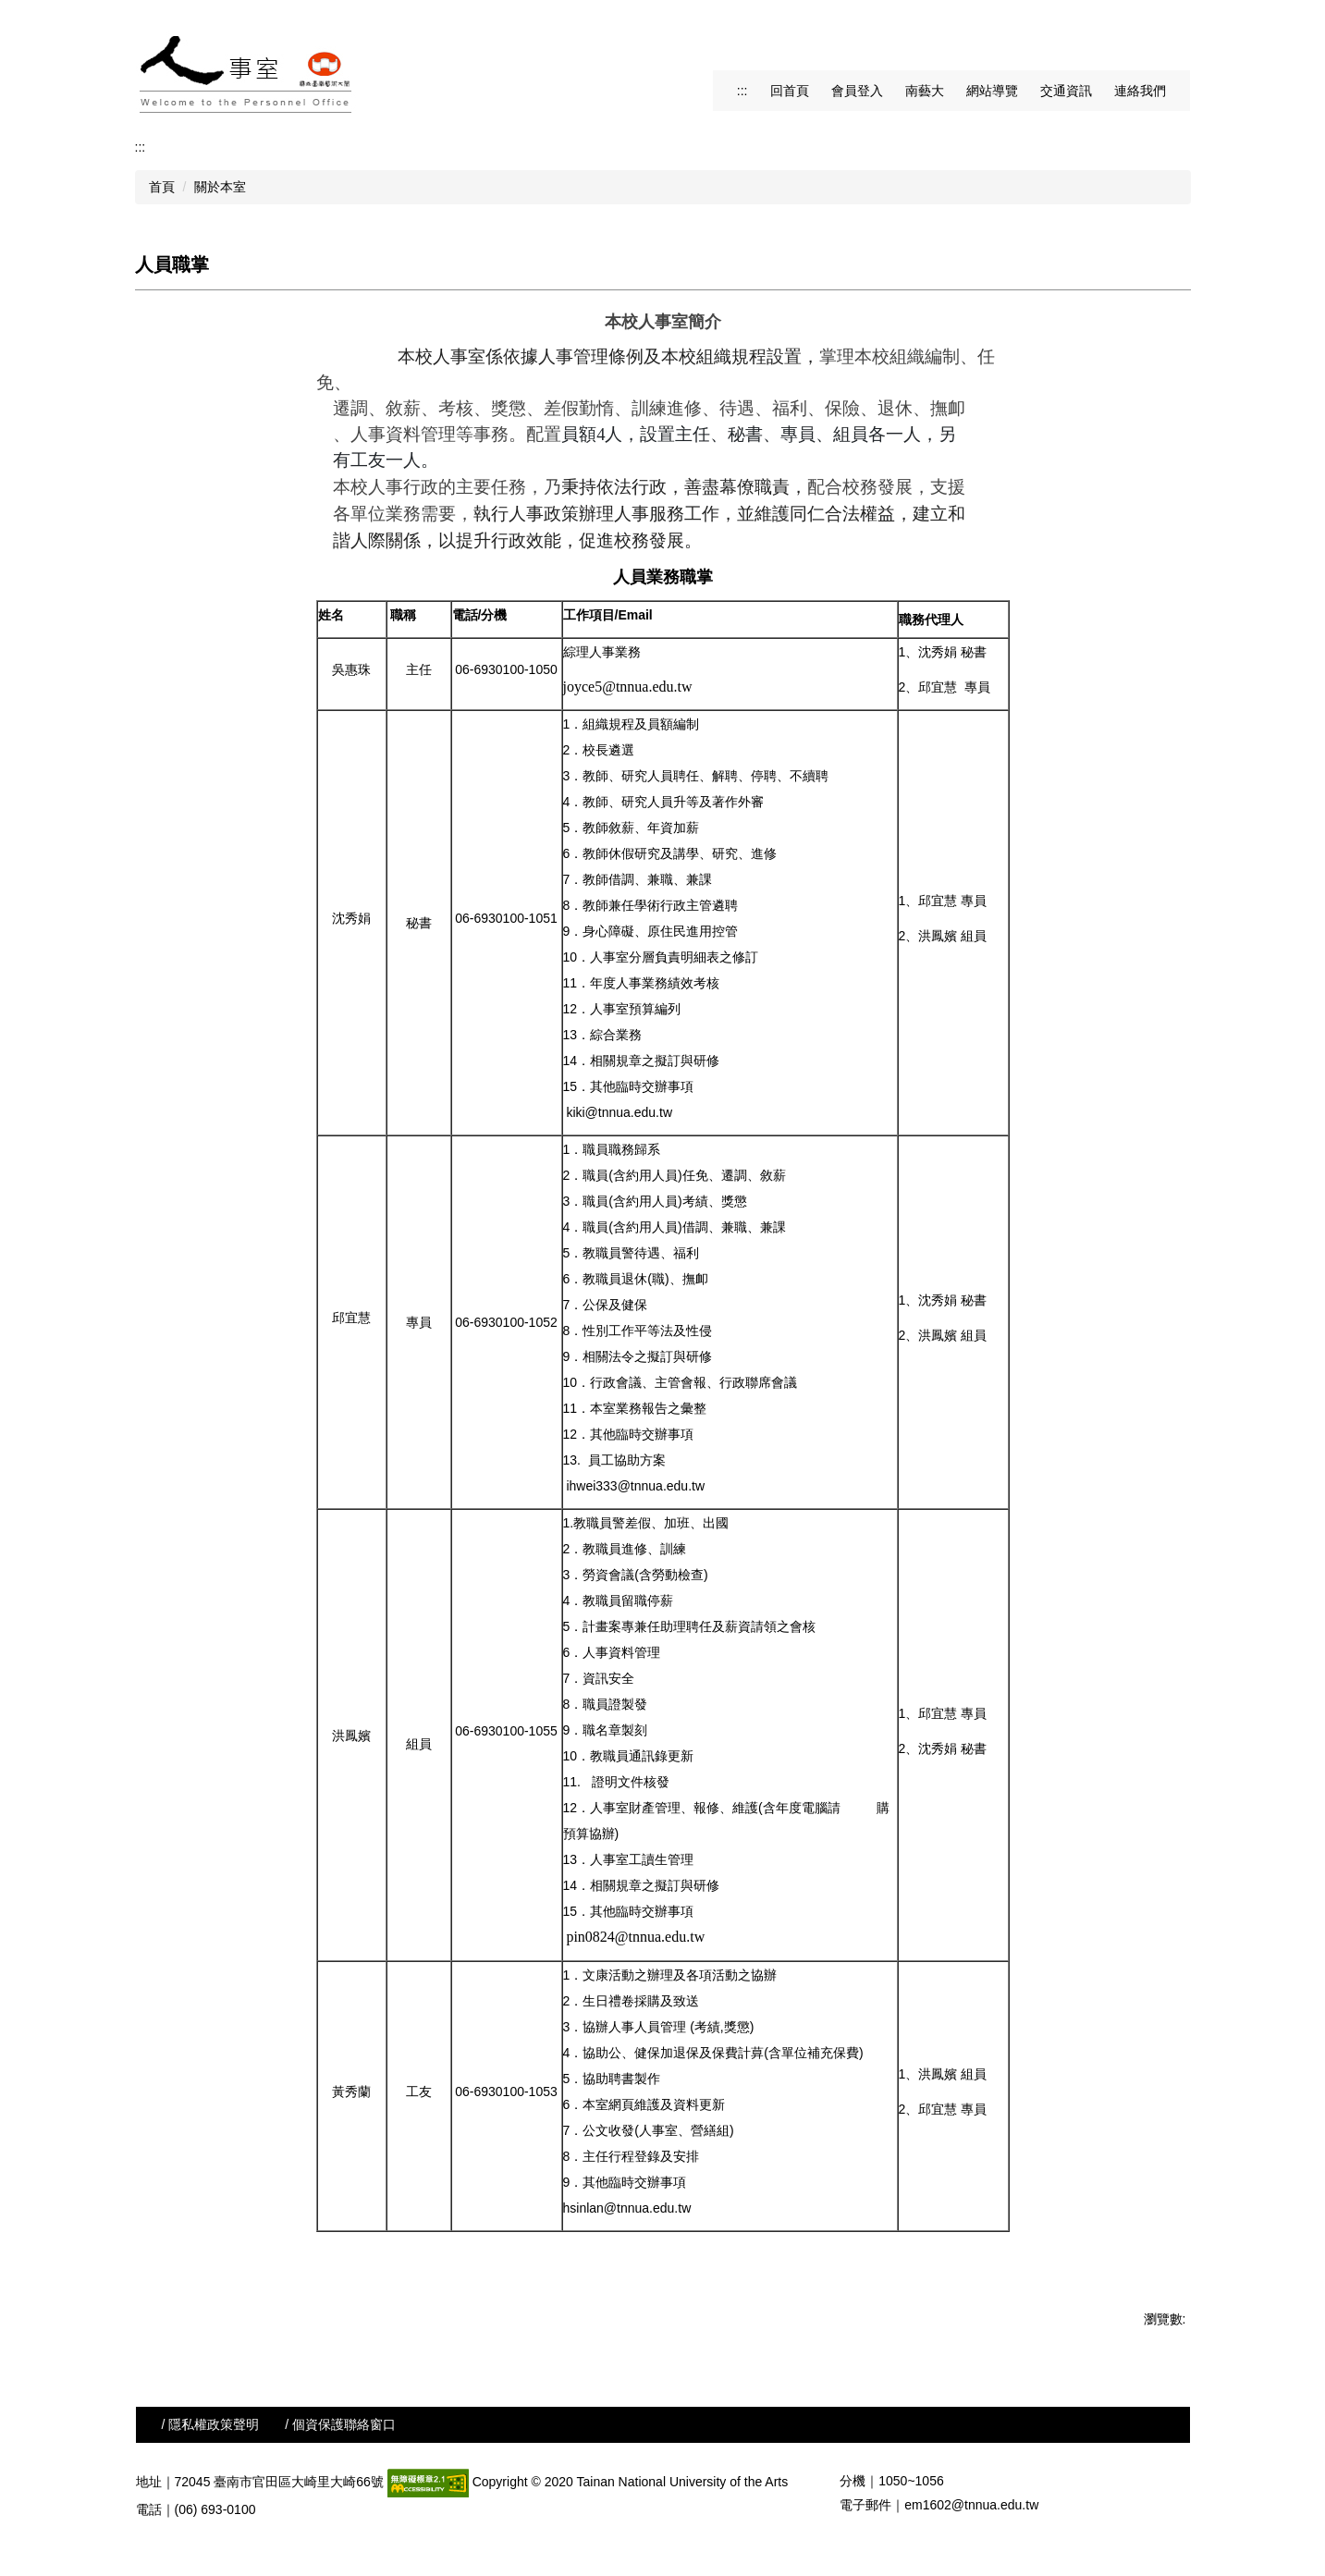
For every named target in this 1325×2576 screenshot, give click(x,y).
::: (742, 90)
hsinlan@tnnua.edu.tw (627, 2208)
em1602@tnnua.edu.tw (971, 2504)
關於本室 (220, 186)
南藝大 (924, 90)
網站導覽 (992, 90)
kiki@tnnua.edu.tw (619, 1112)
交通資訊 (1066, 90)
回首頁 (789, 90)
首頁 (162, 186)
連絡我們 (1140, 90)
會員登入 (857, 90)
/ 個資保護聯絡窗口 (340, 2424)
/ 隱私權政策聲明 (211, 2424)
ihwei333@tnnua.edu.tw (635, 1485)
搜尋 (1173, 37)
